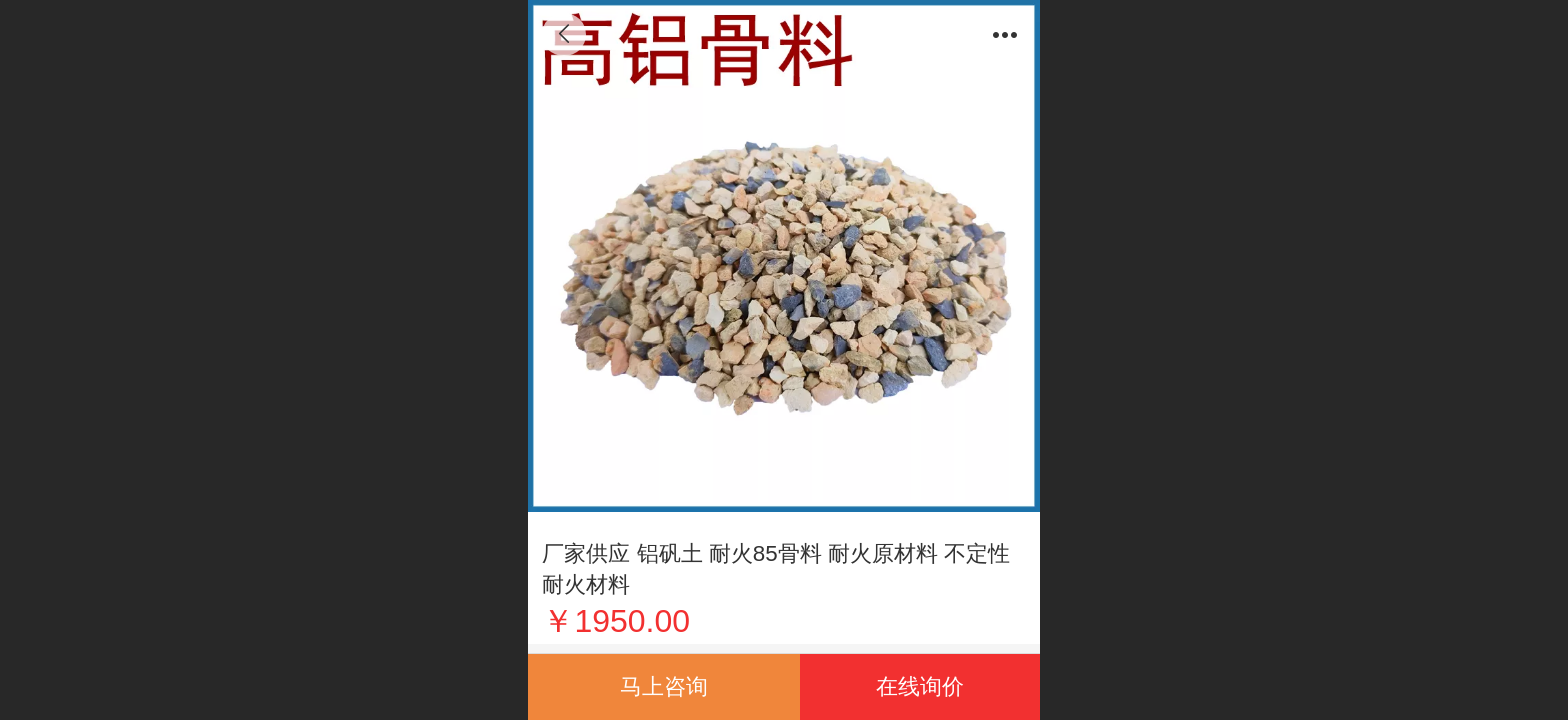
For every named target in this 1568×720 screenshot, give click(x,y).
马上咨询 (664, 686)
